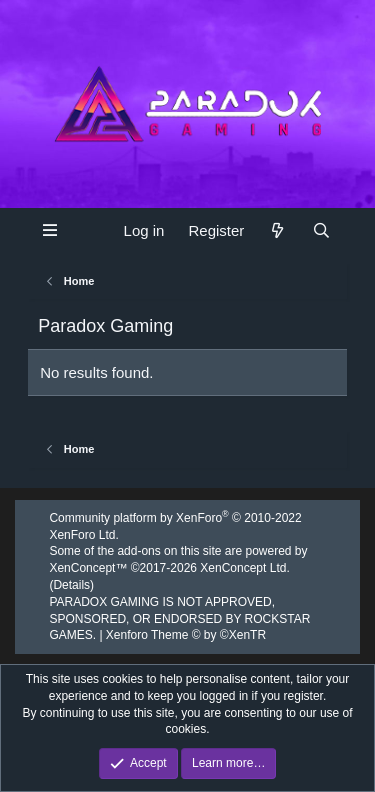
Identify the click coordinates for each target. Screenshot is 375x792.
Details (71, 585)
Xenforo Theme (186, 635)
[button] (50, 230)
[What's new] (277, 230)
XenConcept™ (88, 568)
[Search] (321, 230)
